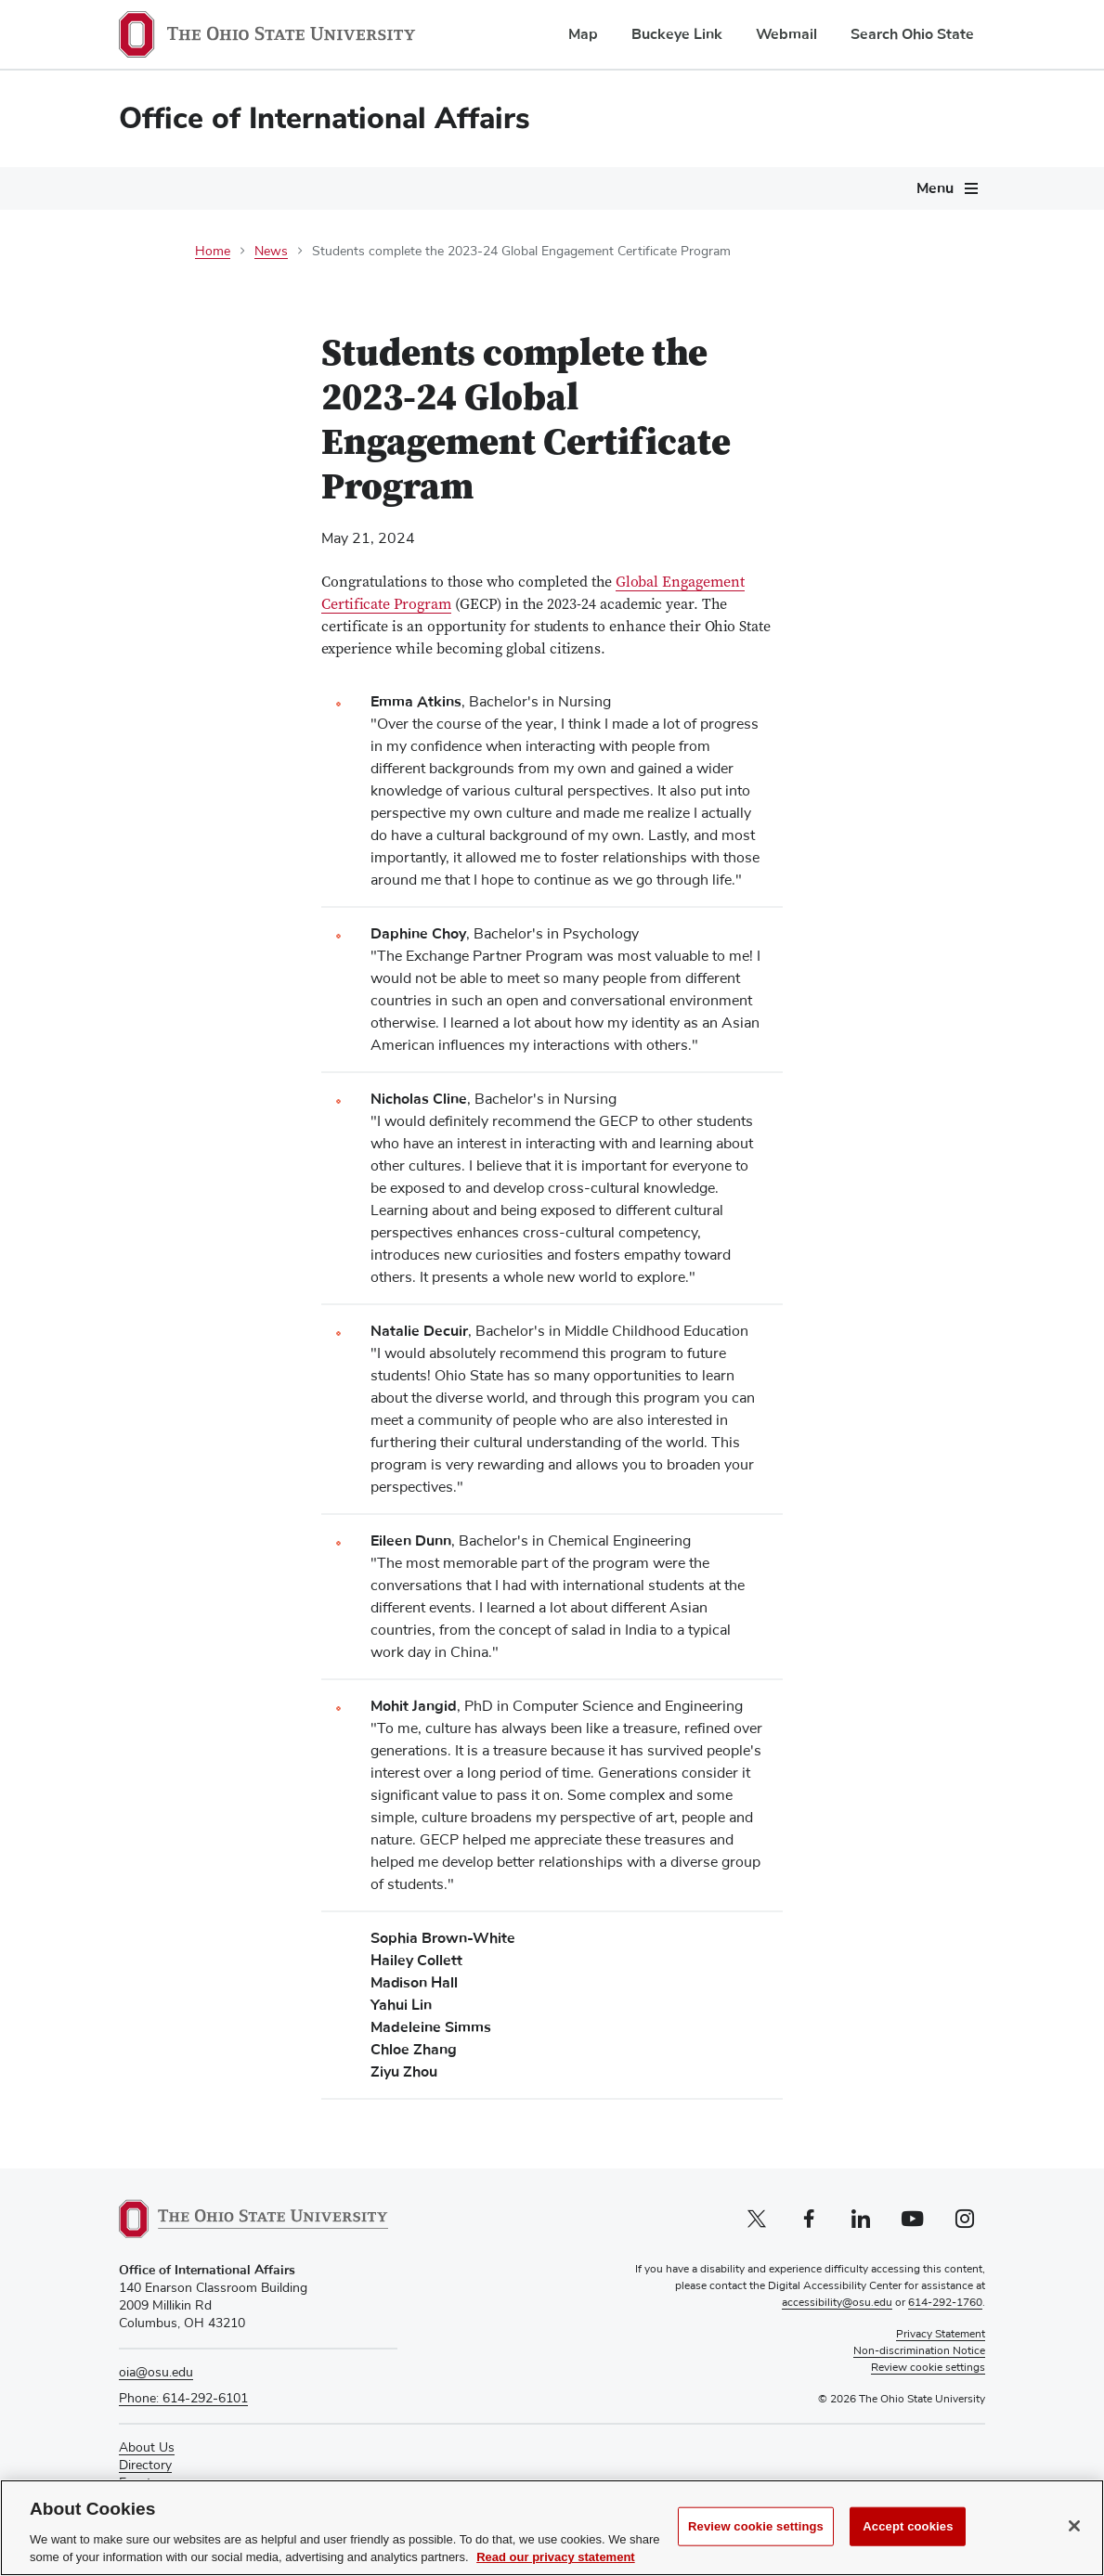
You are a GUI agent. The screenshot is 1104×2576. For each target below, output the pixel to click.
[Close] (1074, 2533)
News (271, 251)
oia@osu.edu (156, 2372)
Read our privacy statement (555, 2565)
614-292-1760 (945, 2303)
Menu (935, 188)
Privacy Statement (940, 2334)
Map (583, 34)
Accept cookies (908, 2534)
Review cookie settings (756, 2534)
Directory (145, 2465)
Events (138, 2483)
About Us (147, 2447)
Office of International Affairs (324, 118)
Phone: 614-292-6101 (183, 2398)
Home (212, 251)
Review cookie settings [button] (928, 2368)
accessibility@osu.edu (837, 2303)
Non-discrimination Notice (919, 2351)
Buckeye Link (676, 34)
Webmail (786, 34)
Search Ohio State (912, 34)
